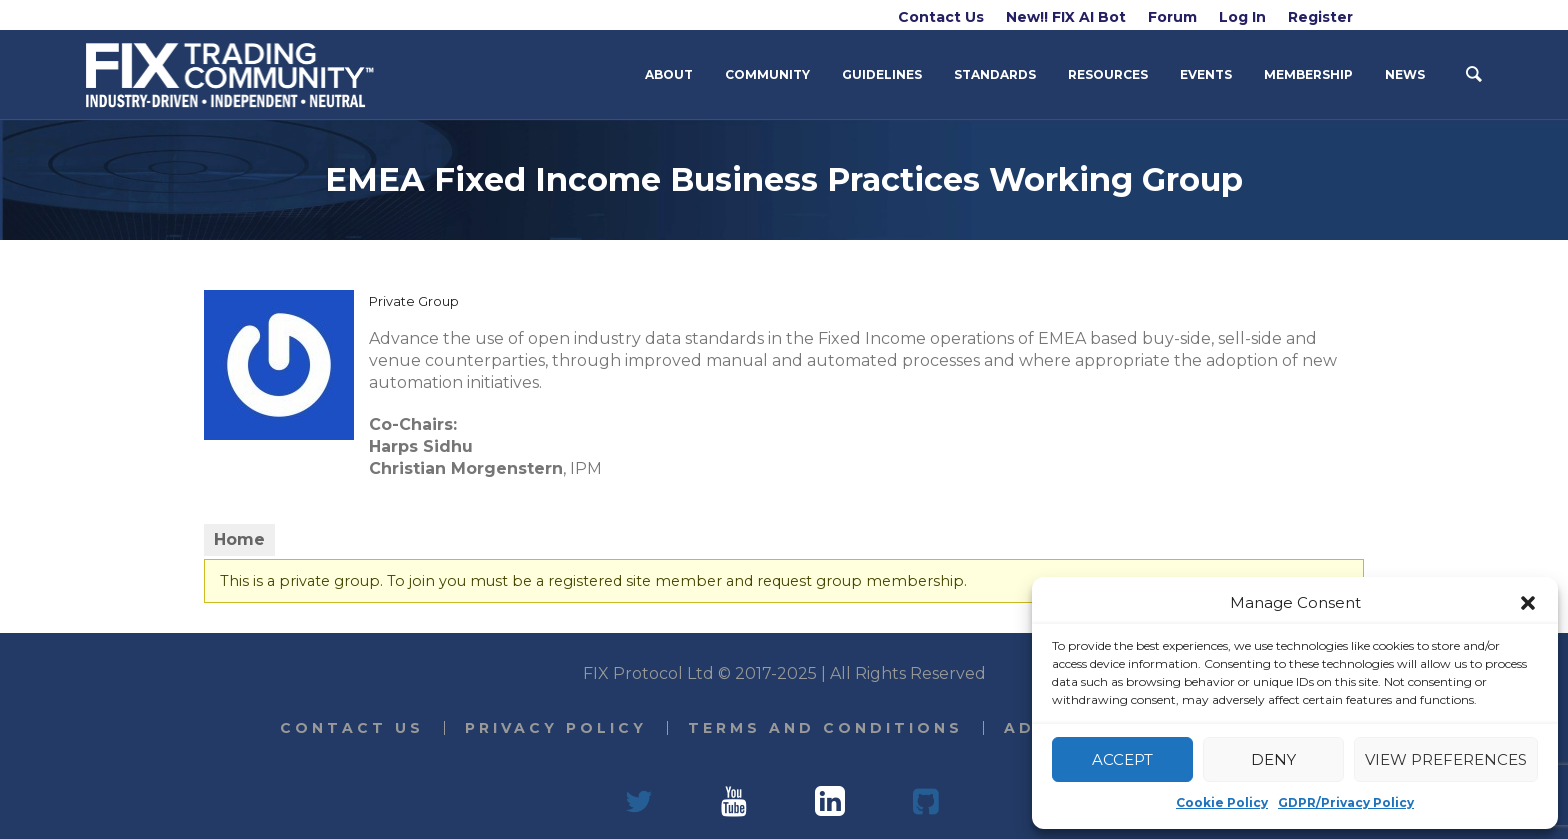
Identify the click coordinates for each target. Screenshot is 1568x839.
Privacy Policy (556, 728)
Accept (1122, 759)
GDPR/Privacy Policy (1346, 802)
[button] (1528, 603)
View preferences (1446, 759)
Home (239, 539)
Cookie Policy (1222, 802)
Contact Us (352, 728)
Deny (1273, 759)
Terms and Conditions (825, 728)
